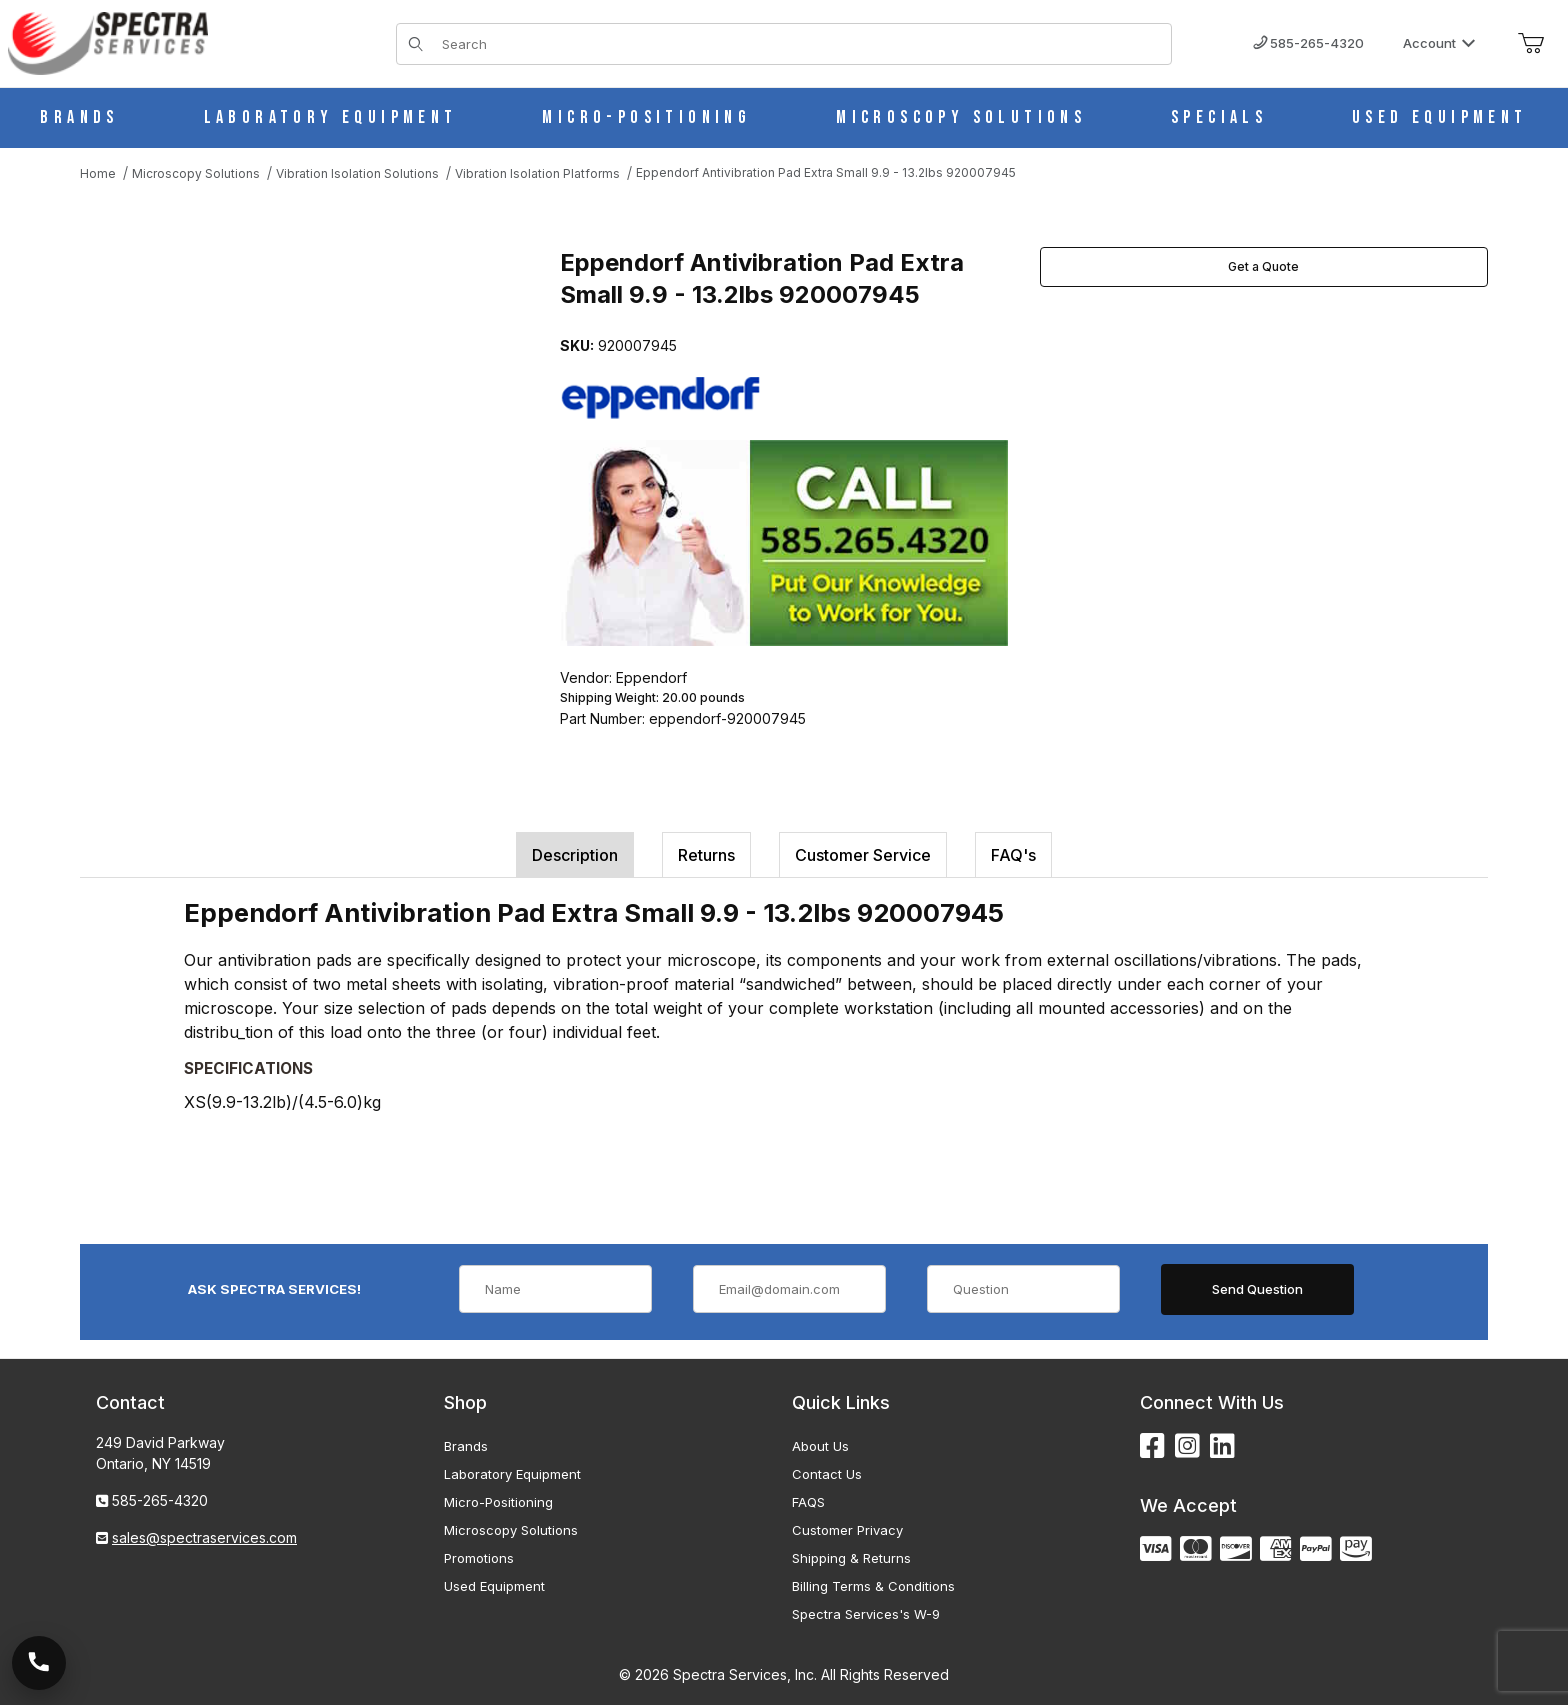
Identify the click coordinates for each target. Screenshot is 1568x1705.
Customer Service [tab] (863, 855)
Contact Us (827, 1474)
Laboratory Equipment (512, 1474)
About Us (820, 1446)
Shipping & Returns (851, 1558)
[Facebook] (1152, 1446)
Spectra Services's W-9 (866, 1614)
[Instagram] (1187, 1446)
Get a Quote (1263, 266)
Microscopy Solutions (511, 1530)
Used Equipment (494, 1586)
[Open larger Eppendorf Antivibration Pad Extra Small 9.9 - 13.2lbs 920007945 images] (300, 447)
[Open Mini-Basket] (1531, 44)
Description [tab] (575, 855)
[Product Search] (800, 44)
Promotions (479, 1558)
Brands (466, 1446)
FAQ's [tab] (1013, 855)
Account (1439, 43)
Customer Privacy (847, 1530)
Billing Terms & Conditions (873, 1586)
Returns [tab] (706, 855)
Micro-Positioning (498, 1502)
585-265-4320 (1308, 43)
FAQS (808, 1502)
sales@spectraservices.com (204, 1537)
